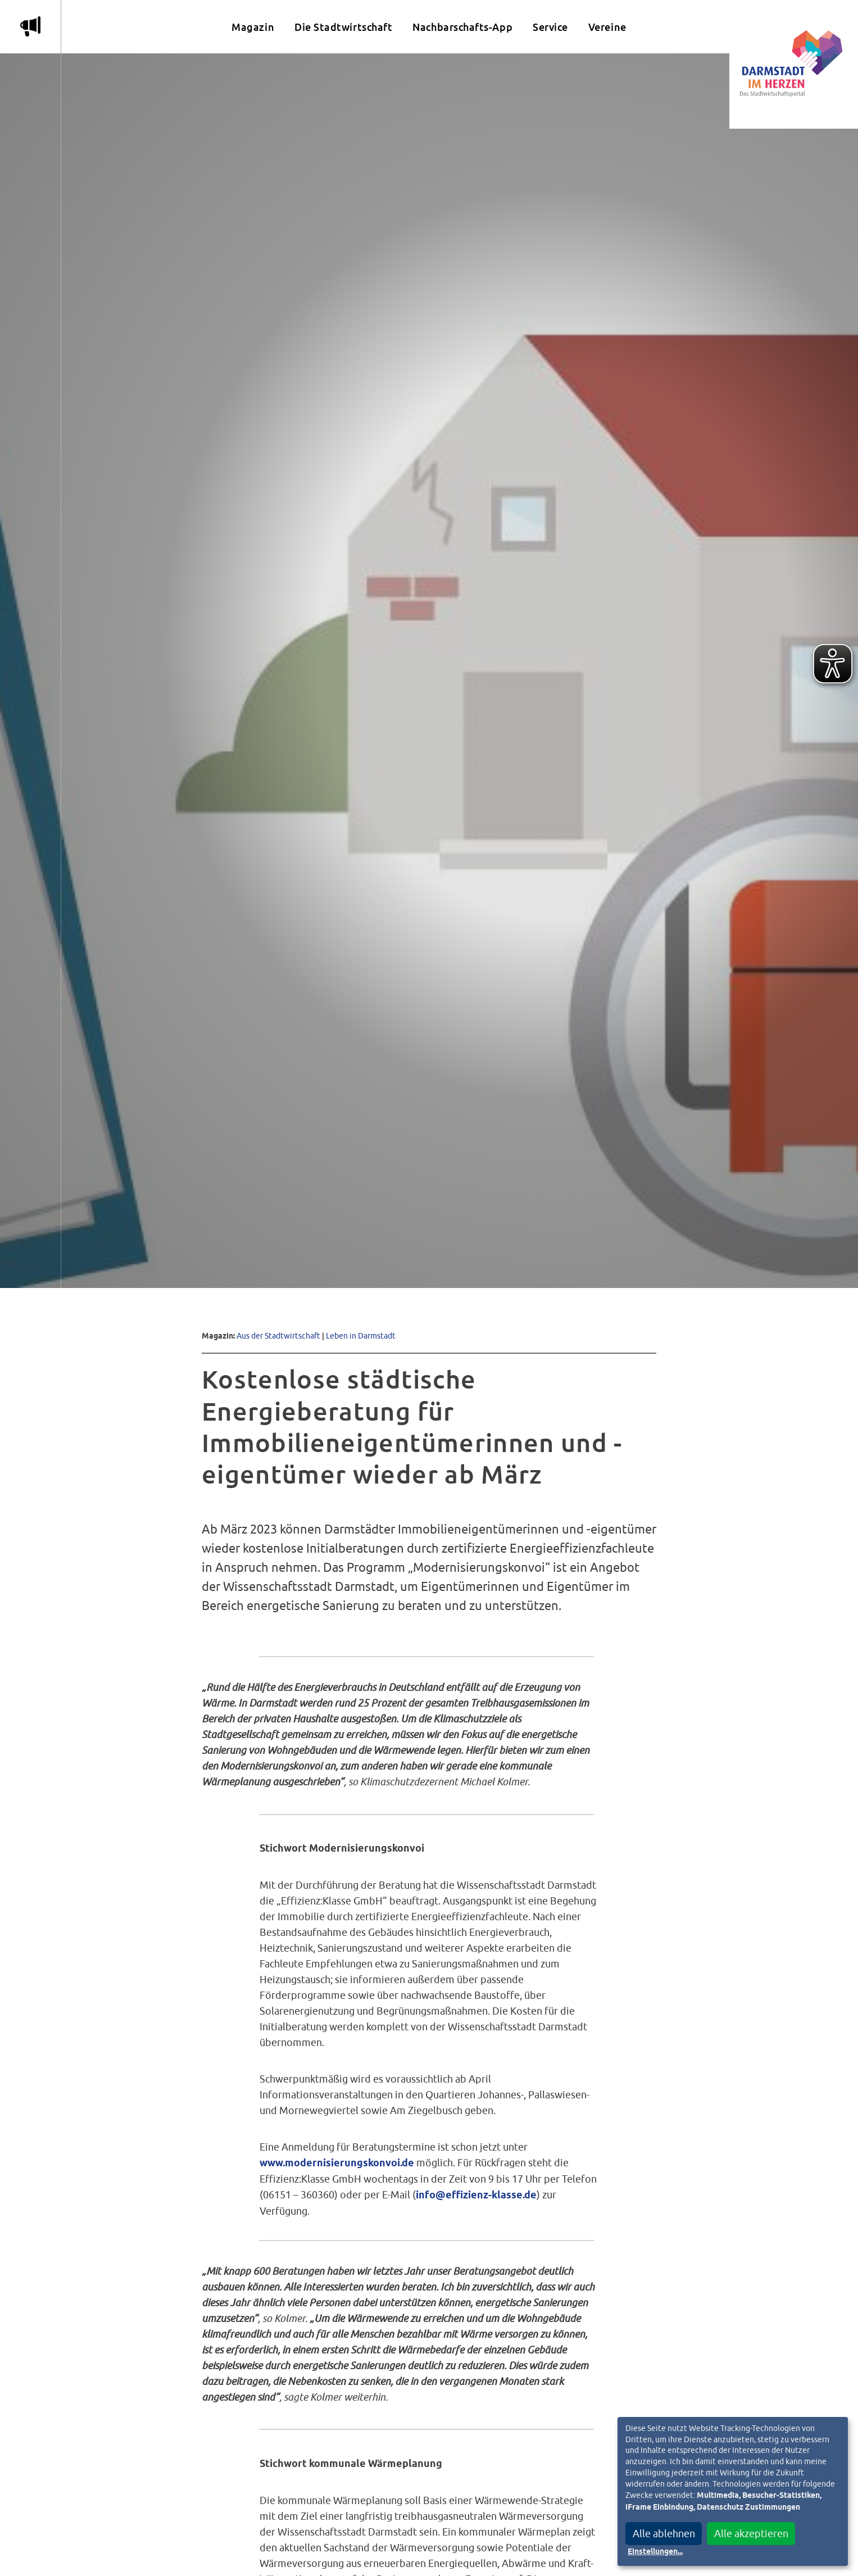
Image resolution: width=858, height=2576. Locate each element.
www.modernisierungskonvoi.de (337, 2163)
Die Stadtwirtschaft (343, 27)
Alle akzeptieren (751, 2533)
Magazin (252, 27)
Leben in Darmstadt (361, 1335)
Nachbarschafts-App (462, 27)
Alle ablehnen (664, 2533)
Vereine (607, 27)
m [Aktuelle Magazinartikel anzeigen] (30, 26)
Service (550, 27)
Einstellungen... (655, 2551)
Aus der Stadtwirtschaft (278, 1335)
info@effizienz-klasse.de (476, 2195)
